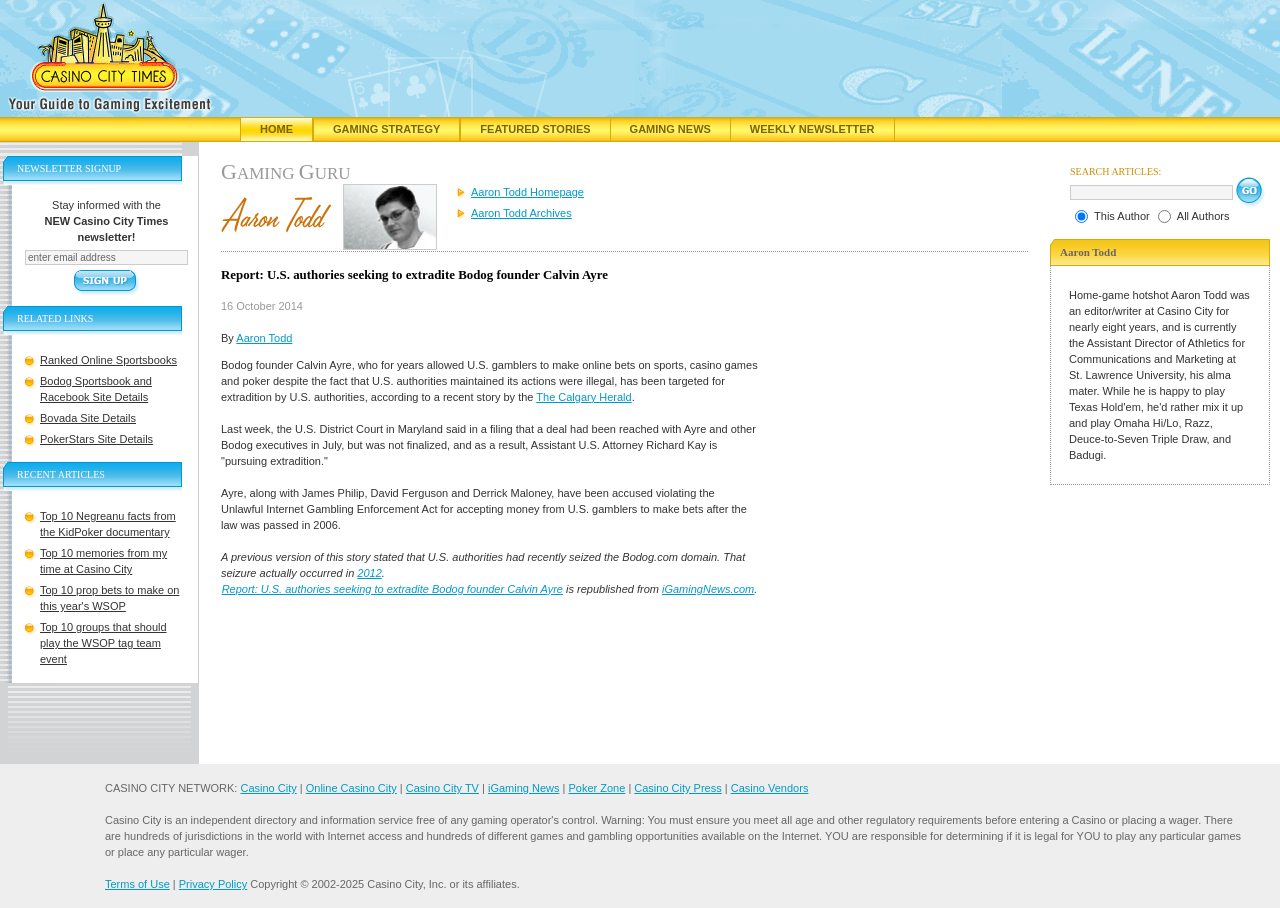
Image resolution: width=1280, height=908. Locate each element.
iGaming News (524, 788)
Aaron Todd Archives (521, 213)
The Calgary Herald (583, 397)
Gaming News (670, 129)
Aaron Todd (264, 338)
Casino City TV (442, 788)
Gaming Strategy (386, 129)
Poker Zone (596, 788)
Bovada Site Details (88, 418)
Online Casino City (351, 788)
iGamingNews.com (708, 589)
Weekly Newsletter (812, 129)
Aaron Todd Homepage (527, 192)
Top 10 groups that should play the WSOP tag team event (103, 643)
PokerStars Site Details (96, 439)
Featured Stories (535, 129)
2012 (369, 573)
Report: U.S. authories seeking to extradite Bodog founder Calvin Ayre (392, 589)
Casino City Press (677, 788)
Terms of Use (137, 884)
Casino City (268, 788)
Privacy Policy (213, 884)
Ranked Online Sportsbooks (108, 360)
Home (276, 129)
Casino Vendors (770, 788)
